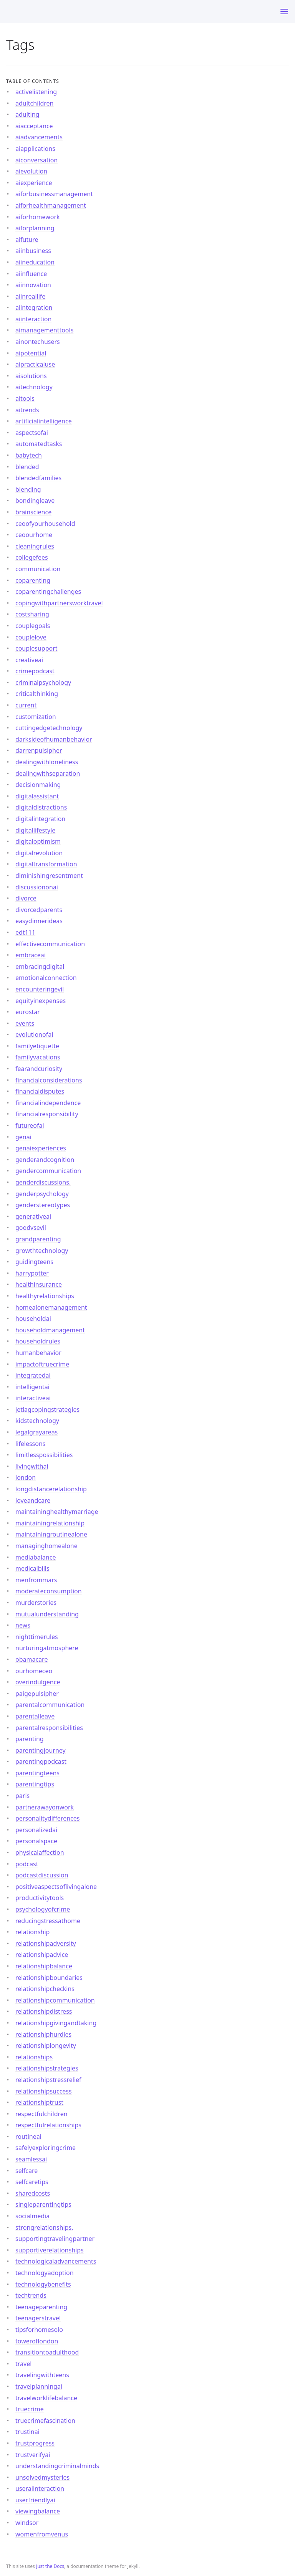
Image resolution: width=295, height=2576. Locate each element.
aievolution (31, 171)
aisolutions (31, 376)
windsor (26, 2522)
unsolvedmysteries (42, 2477)
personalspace (36, 1841)
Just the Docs (50, 2566)
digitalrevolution (39, 853)
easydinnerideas (39, 921)
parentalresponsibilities (49, 1727)
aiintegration (34, 307)
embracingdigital (39, 966)
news (22, 1625)
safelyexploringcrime (45, 2147)
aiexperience (33, 182)
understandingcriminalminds (57, 2466)
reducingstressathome (47, 1921)
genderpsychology (42, 1194)
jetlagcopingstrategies (47, 1409)
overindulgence (37, 1682)
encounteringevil (39, 989)
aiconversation (36, 160)
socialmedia (32, 2216)
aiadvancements (39, 137)
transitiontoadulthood (47, 2352)
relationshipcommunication (55, 2000)
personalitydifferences (47, 1818)
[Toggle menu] (284, 11)
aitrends (27, 410)
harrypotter (32, 1273)
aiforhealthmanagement (50, 205)
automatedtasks (38, 444)
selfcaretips (31, 2182)
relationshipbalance (43, 1966)
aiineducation (35, 262)
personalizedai (36, 1830)
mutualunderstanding (47, 1614)
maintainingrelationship (50, 1523)
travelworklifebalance (46, 2398)
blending (28, 489)
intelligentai (32, 1387)
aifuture (26, 239)
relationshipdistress (43, 2011)
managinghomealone (46, 1546)
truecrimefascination (45, 2420)
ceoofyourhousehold (45, 523)
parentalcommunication (50, 1704)
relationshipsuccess (43, 2091)
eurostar (27, 1012)
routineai (28, 2136)
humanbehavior (38, 1352)
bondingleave (35, 500)
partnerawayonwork (44, 1807)
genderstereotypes (42, 1205)
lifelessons (30, 1443)
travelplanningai (38, 2386)
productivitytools (39, 1898)
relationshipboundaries (49, 1977)
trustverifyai (32, 2454)
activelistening (36, 92)
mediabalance (35, 1557)
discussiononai (36, 887)
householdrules (37, 1341)
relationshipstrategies (46, 2068)
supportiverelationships (49, 2250)
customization (35, 716)
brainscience (33, 512)
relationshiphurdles (43, 2034)
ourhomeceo (33, 1671)
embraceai (30, 955)
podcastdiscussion (41, 1875)
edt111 (25, 932)
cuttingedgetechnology (48, 728)
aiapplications (35, 148)
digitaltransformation (46, 864)
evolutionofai (34, 1034)
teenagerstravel (38, 2318)
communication (37, 569)
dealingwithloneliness (46, 762)
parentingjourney (40, 1750)
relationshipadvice (41, 1954)
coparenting (32, 580)
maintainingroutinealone (51, 1534)
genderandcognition (44, 1159)
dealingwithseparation (47, 773)
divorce (25, 898)
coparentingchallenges (48, 591)
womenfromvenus (41, 2534)
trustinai (27, 2431)
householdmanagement (50, 1330)
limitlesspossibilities (44, 1455)
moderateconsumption (48, 1591)
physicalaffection (39, 1852)
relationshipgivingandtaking (55, 2023)
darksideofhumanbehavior (53, 739)
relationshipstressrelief (48, 2079)
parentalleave (35, 1716)
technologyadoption (44, 2273)
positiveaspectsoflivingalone (56, 1886)
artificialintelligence (43, 421)
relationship (32, 1932)
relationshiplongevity (45, 2045)
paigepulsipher (37, 1693)
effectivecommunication (50, 944)
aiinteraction (33, 319)
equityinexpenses (40, 1000)
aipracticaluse (35, 364)
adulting (27, 114)
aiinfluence (31, 273)
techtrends (30, 2295)
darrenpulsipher (38, 750)
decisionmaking (38, 784)
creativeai (29, 660)
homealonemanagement (51, 1307)
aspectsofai (31, 432)
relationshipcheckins (45, 1988)
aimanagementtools (44, 330)
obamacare (31, 1659)
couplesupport (36, 648)
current (25, 705)
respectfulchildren (41, 2114)
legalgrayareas (36, 1432)
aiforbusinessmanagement (54, 194)
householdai (33, 1318)
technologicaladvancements (55, 2261)
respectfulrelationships (48, 2125)
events (24, 1023)
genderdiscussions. (43, 1182)
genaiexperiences (40, 1148)
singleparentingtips (43, 2204)
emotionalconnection (46, 977)
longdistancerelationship (51, 1489)
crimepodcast (35, 671)
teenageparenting (41, 2307)
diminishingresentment (49, 875)
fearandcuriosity (38, 1068)
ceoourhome (33, 534)
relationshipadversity (45, 1943)
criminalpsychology (43, 682)
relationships (34, 2057)
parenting (29, 1739)
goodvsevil (30, 1227)
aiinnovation (33, 285)
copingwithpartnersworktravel (59, 603)
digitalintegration (40, 819)
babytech (28, 455)
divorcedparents (38, 909)
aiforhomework (37, 217)
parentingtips (34, 1784)
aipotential (30, 353)
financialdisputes (39, 1091)
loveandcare (32, 1500)
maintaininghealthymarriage (56, 1511)
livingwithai (31, 1466)
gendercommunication (48, 1171)
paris (22, 1795)
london (25, 1477)
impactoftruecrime (42, 1364)
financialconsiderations (48, 1080)
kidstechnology (37, 1420)
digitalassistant (37, 796)
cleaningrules (34, 546)
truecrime (29, 2409)
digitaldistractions (41, 807)
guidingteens (34, 1261)
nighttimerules (36, 1637)
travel (23, 2364)
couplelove (30, 637)
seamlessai (31, 2159)
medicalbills (32, 1568)
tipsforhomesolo (39, 2329)
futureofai (29, 1125)
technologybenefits (43, 2284)
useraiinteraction (39, 2488)
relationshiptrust (39, 2102)
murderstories (35, 1602)
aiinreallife (30, 296)
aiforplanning (34, 228)
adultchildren (34, 103)
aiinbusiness (33, 250)
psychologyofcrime (42, 1909)
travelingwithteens (42, 2375)
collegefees (31, 557)
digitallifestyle (35, 830)
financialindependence (48, 1103)
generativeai (33, 1216)
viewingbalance (37, 2511)
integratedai (33, 1375)
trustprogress (35, 2443)
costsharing (32, 614)
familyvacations (37, 1057)
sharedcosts (32, 2193)
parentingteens (37, 1773)
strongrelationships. (44, 2227)
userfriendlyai (35, 2500)
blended (27, 467)
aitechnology (34, 387)
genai (23, 1137)
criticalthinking (36, 693)
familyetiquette (37, 1046)
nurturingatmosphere (46, 1648)
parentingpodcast (40, 1761)
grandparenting (38, 1239)
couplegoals (32, 625)
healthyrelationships (44, 1296)
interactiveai (33, 1398)
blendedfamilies (38, 478)
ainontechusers (37, 341)
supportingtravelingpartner (54, 2238)
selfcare (26, 2170)
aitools (25, 398)
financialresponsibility (46, 1114)
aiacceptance (34, 126)
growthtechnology (41, 1250)
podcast (26, 1864)
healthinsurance (38, 1284)
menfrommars (36, 1580)
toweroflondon (36, 2341)
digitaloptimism (38, 841)
